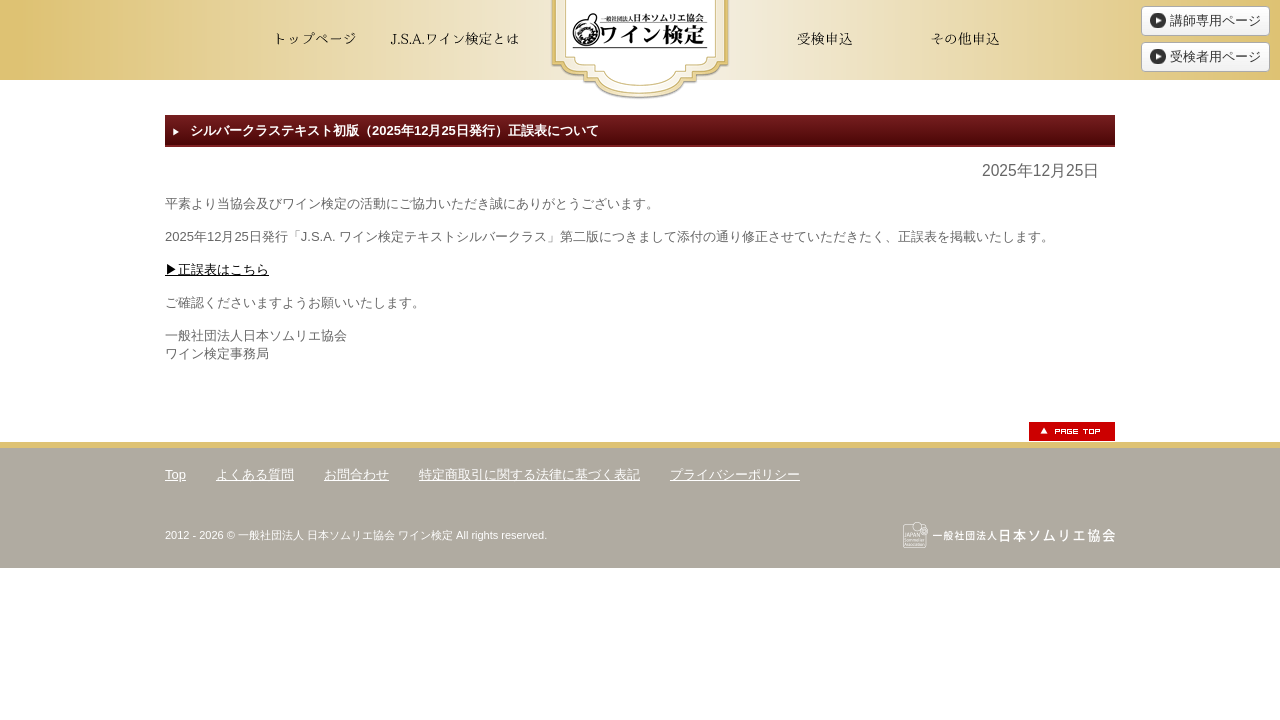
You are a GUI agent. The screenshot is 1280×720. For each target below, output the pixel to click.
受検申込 (825, 40)
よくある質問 (255, 474)
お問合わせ (356, 474)
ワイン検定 (640, 50)
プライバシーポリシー (735, 474)
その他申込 (965, 40)
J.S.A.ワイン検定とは (455, 40)
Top (175, 474)
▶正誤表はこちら (217, 269)
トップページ (315, 40)
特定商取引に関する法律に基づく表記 (529, 474)
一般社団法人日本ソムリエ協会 (1009, 535)
